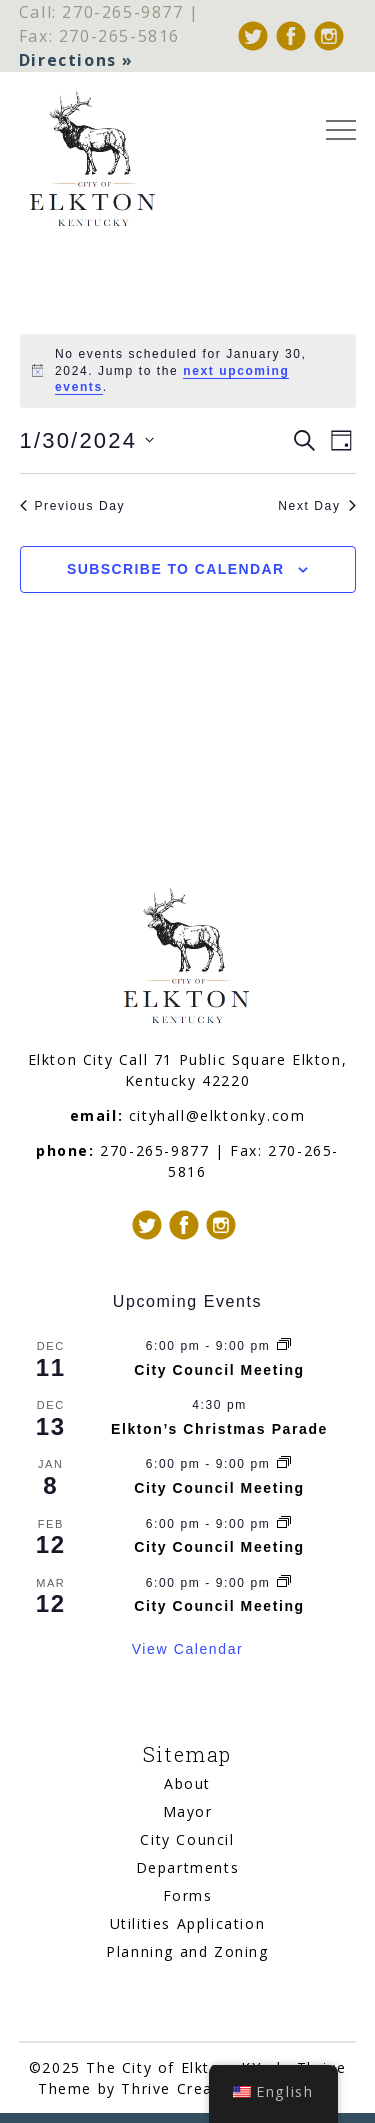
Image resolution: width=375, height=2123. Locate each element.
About (187, 1783)
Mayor (188, 1811)
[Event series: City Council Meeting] (284, 1346)
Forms (188, 1895)
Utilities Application (188, 1923)
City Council (187, 1839)
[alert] (188, 371)
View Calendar (188, 1649)
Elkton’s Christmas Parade (219, 1429)
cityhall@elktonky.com (217, 1115)
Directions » (76, 60)
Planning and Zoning (187, 1951)
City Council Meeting (219, 1370)
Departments (188, 1867)
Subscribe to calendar (175, 569)
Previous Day (73, 506)
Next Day (316, 506)
